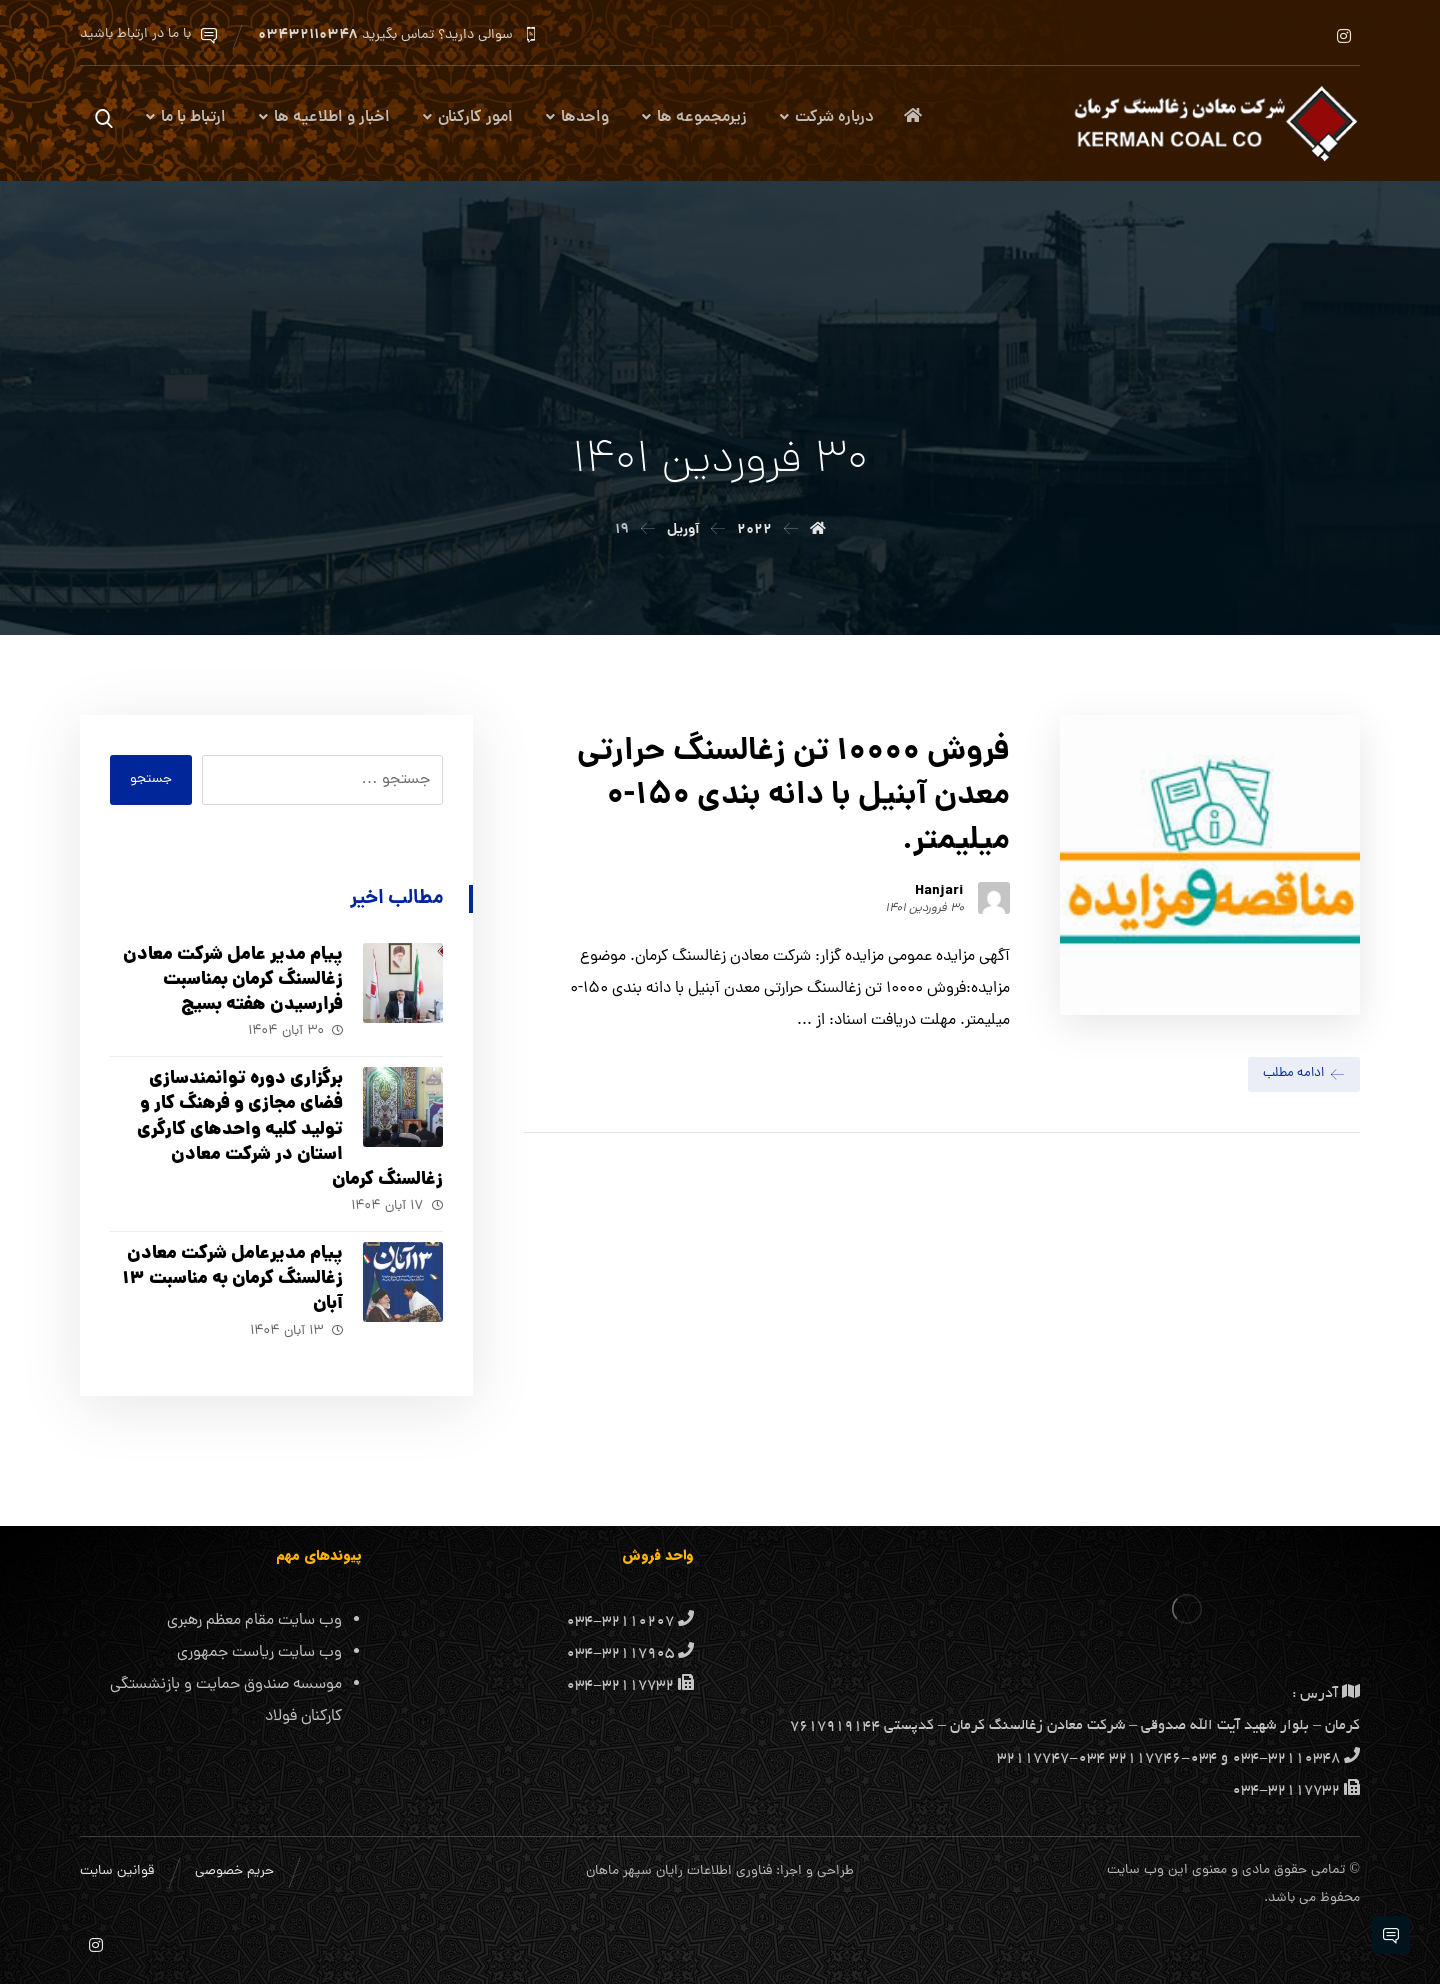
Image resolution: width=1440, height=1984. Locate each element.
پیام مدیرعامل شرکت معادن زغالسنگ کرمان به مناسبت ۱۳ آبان (232, 1279)
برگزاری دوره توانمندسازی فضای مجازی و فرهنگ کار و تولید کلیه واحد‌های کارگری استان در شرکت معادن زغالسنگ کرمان (290, 1130)
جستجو (151, 779)
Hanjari (939, 891)
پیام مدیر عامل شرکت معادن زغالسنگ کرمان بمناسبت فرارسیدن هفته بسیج (233, 980)
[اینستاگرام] (1344, 36)
